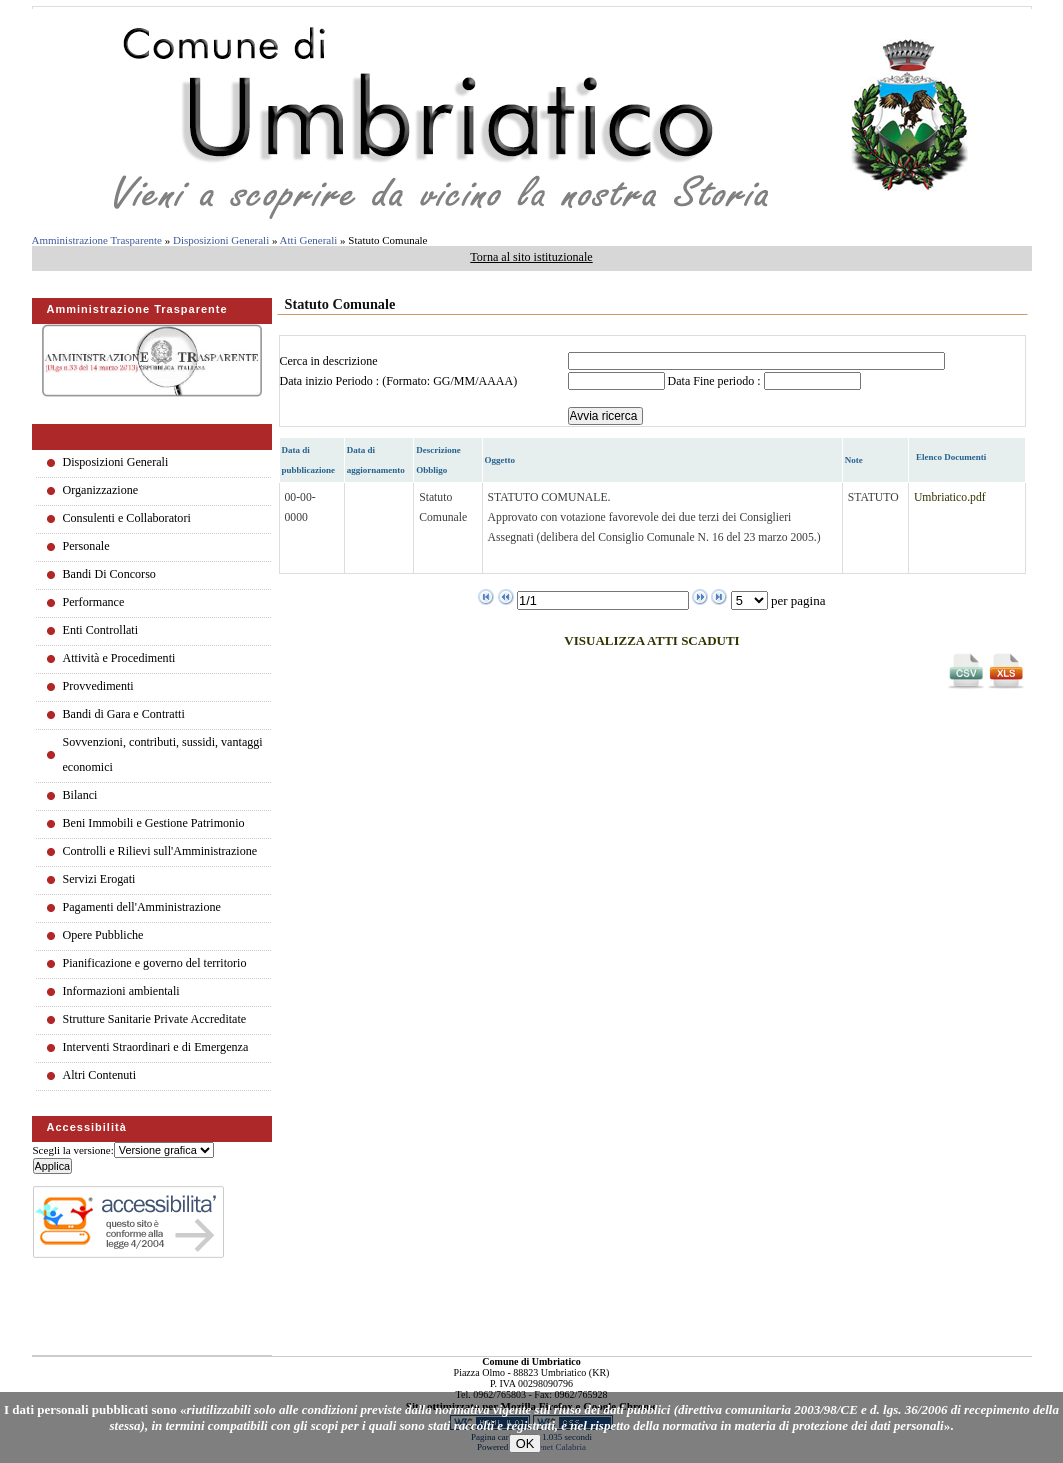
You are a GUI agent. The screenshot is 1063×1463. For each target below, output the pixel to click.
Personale (86, 546)
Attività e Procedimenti (119, 658)
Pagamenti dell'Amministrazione (142, 907)
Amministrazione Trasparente (97, 240)
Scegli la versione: (73, 1150)
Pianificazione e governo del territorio (155, 963)
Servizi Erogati (99, 879)
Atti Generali (309, 240)
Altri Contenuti (100, 1075)
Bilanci (80, 795)
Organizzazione (101, 490)
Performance (94, 602)
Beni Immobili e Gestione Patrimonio (154, 823)
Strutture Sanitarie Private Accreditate (155, 1019)
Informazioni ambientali (121, 991)
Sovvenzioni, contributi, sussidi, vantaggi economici (163, 754)
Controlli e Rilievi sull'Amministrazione (160, 851)
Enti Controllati (101, 630)
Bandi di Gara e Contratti (124, 714)
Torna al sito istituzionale (531, 257)
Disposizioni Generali (221, 240)
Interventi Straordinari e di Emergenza (156, 1047)
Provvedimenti (98, 686)
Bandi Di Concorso (109, 574)
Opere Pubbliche (103, 935)
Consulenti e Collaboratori (127, 518)
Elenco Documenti (951, 457)
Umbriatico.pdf (950, 497)
